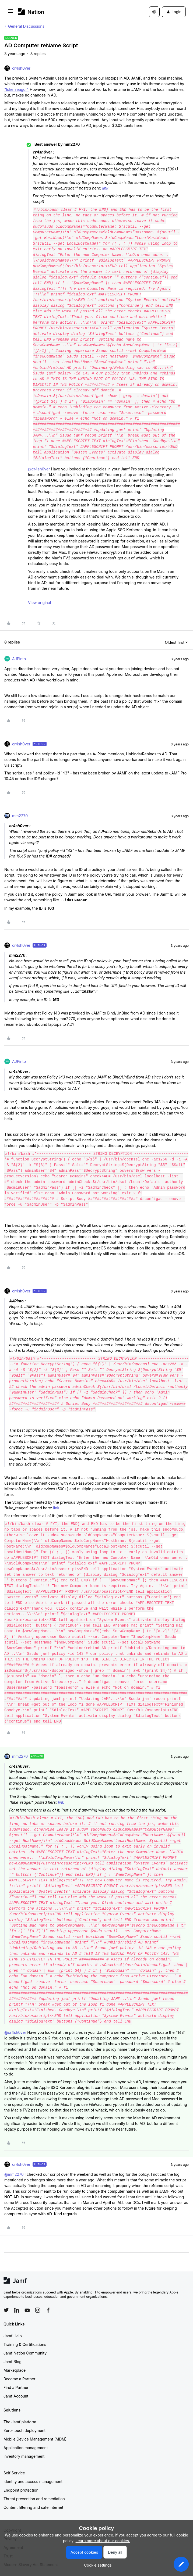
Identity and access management (32, 2481)
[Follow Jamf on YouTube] (27, 2310)
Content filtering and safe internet (33, 2507)
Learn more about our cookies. (103, 2540)
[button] (10, 12)
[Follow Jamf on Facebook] (48, 2310)
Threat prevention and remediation (34, 2498)
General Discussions (26, 26)
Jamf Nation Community (25, 2353)
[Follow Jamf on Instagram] (37, 2310)
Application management (25, 2447)
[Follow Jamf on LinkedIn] (16, 2310)
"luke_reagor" (16, 89)
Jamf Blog (12, 2361)
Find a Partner (16, 2387)
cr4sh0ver (21, 68)
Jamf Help (12, 2336)
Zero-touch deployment (24, 2430)
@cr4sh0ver (39, 469)
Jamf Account (15, 2396)
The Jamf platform (19, 2422)
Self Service (14, 2473)
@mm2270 (14, 2174)
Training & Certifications (24, 2344)
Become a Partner (19, 2379)
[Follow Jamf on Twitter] (6, 2310)
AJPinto (19, 658)
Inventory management (23, 2456)
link (105, 188)
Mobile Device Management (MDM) (34, 2439)
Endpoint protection (20, 2490)
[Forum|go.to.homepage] (31, 11)
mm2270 (20, 815)
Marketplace (14, 2370)
